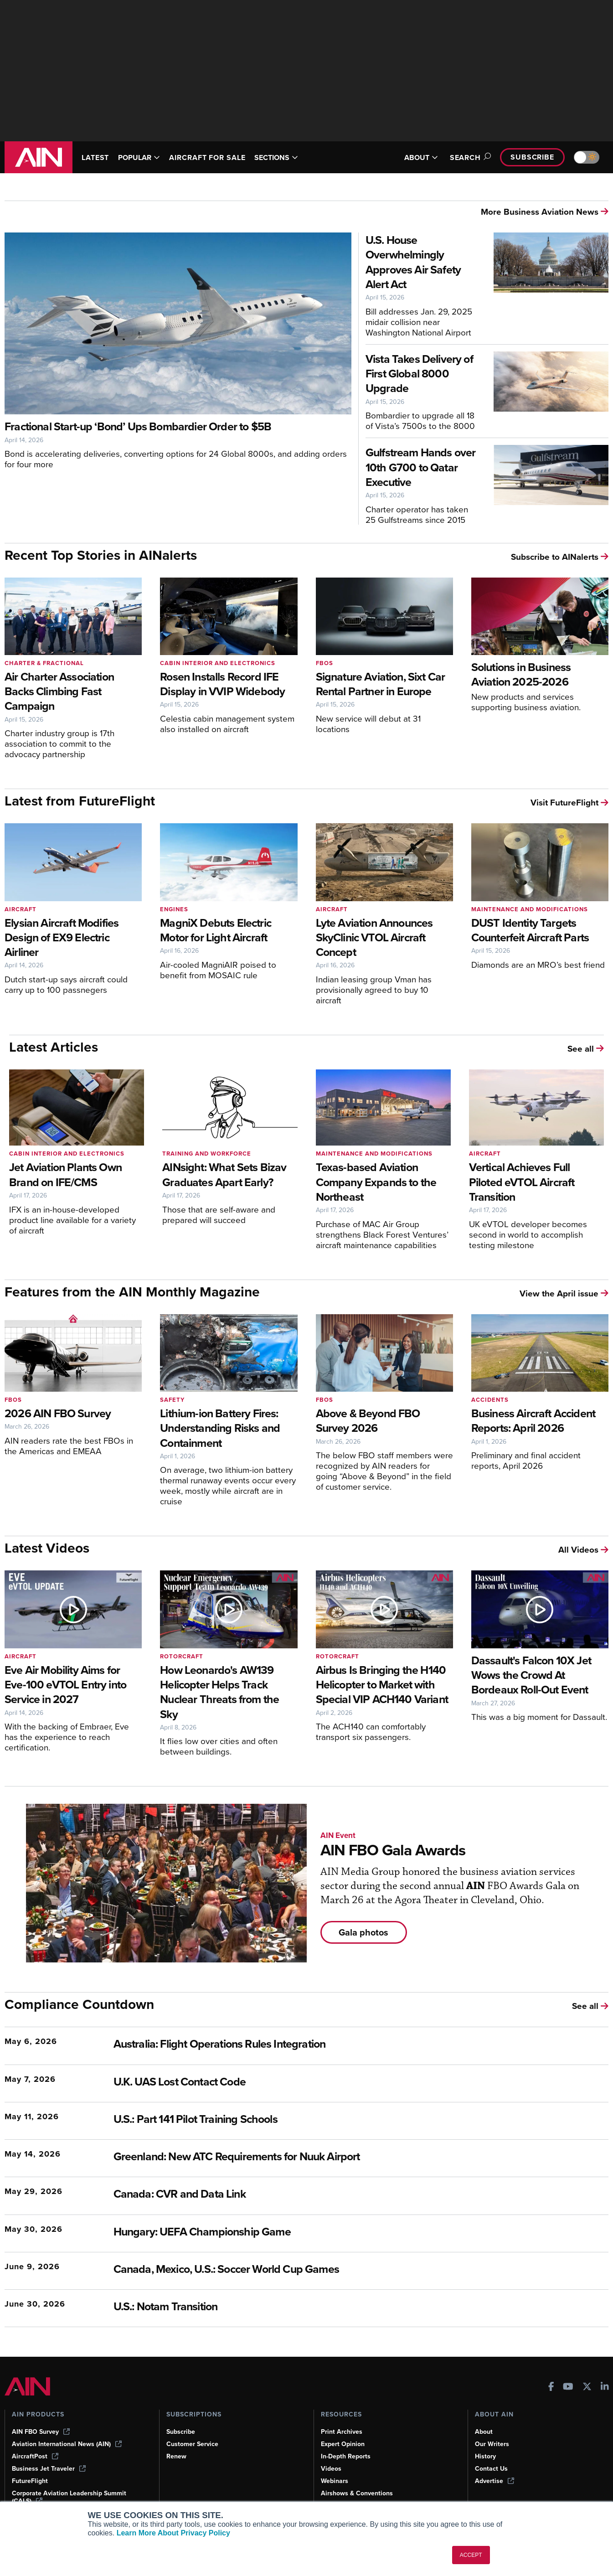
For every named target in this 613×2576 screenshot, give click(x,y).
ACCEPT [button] (471, 2555)
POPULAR (139, 157)
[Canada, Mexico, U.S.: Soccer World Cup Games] (293, 2269)
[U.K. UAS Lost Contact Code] (293, 2082)
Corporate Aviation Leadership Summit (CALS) (69, 2497)
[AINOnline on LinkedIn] (605, 2387)
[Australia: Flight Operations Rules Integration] (293, 2044)
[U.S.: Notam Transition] (293, 2307)
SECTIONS (276, 157)
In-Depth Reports (346, 2456)
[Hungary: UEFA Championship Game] (293, 2232)
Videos (331, 2469)
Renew (176, 2456)
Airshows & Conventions (357, 2493)
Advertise (494, 2481)
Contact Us (491, 2469)
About (484, 2432)
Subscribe (532, 157)
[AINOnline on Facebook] (551, 2387)
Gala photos (363, 1932)
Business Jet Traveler (49, 2469)
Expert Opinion (343, 2444)
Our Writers (492, 2444)
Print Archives (341, 2432)
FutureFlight (30, 2481)
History (485, 2456)
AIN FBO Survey (41, 2432)
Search (469, 157)
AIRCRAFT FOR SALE (207, 157)
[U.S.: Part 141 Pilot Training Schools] (293, 2119)
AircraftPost (35, 2456)
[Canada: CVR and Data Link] (293, 2194)
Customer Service (192, 2444)
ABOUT (421, 157)
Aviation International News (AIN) (67, 2444)
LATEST (95, 157)
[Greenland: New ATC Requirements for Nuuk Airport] (293, 2157)
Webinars (334, 2481)
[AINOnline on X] (587, 2387)
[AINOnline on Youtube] (568, 2387)
